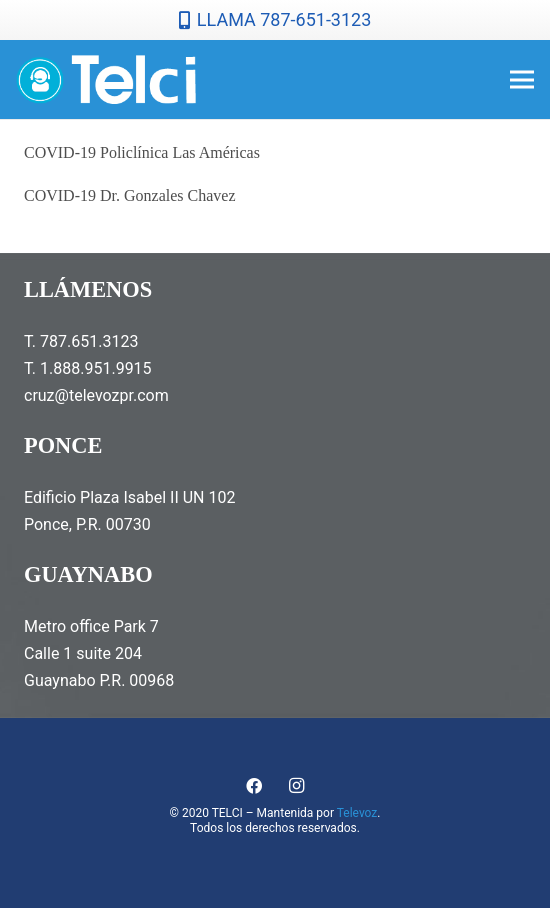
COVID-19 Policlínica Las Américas (142, 152)
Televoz (357, 813)
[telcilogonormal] (106, 80)
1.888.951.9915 (96, 368)
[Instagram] (296, 786)
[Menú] (522, 80)
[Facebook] (254, 786)
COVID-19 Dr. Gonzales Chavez (130, 195)
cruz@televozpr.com (96, 395)
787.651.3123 (89, 341)
